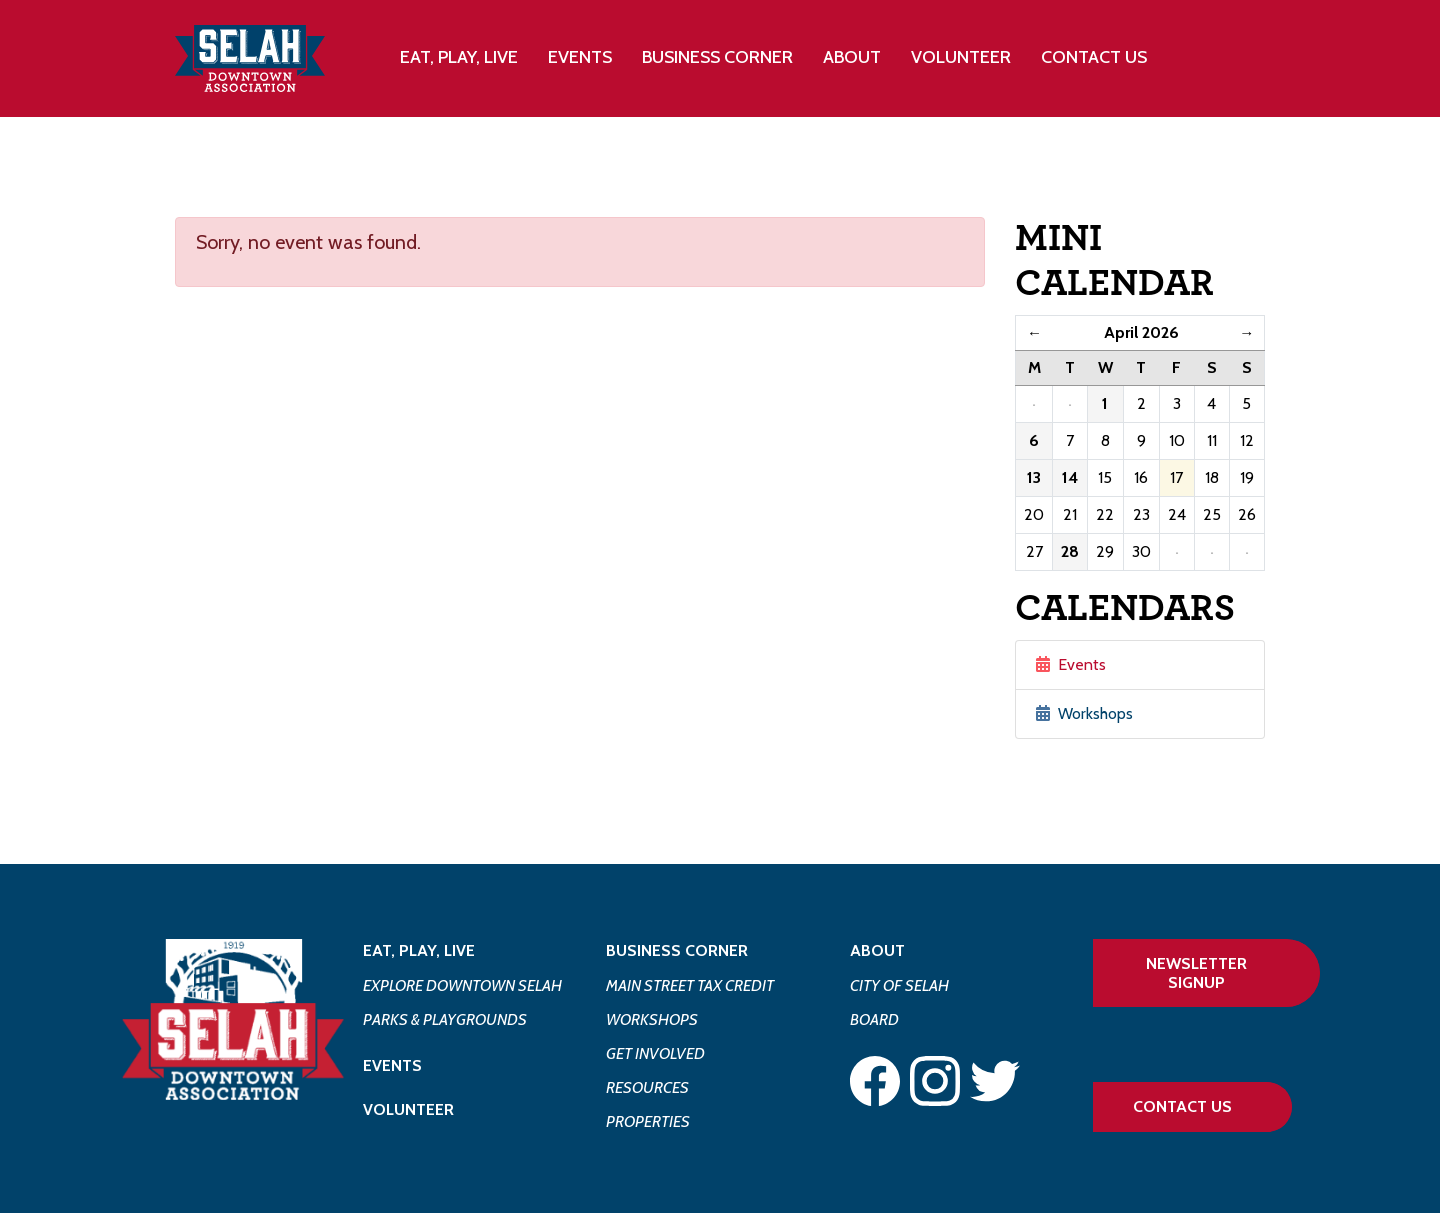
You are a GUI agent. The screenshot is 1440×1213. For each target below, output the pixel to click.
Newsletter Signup (1196, 973)
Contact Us (1094, 57)
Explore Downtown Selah (462, 985)
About (877, 950)
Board (874, 1019)
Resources (647, 1087)
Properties (648, 1121)
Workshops (1084, 713)
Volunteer (961, 57)
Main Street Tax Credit (690, 985)
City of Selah (899, 985)
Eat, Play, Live (419, 950)
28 (1070, 551)
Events (580, 57)
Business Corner (677, 950)
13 (1034, 477)
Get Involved (655, 1053)
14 (1070, 477)
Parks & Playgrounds (445, 1019)
